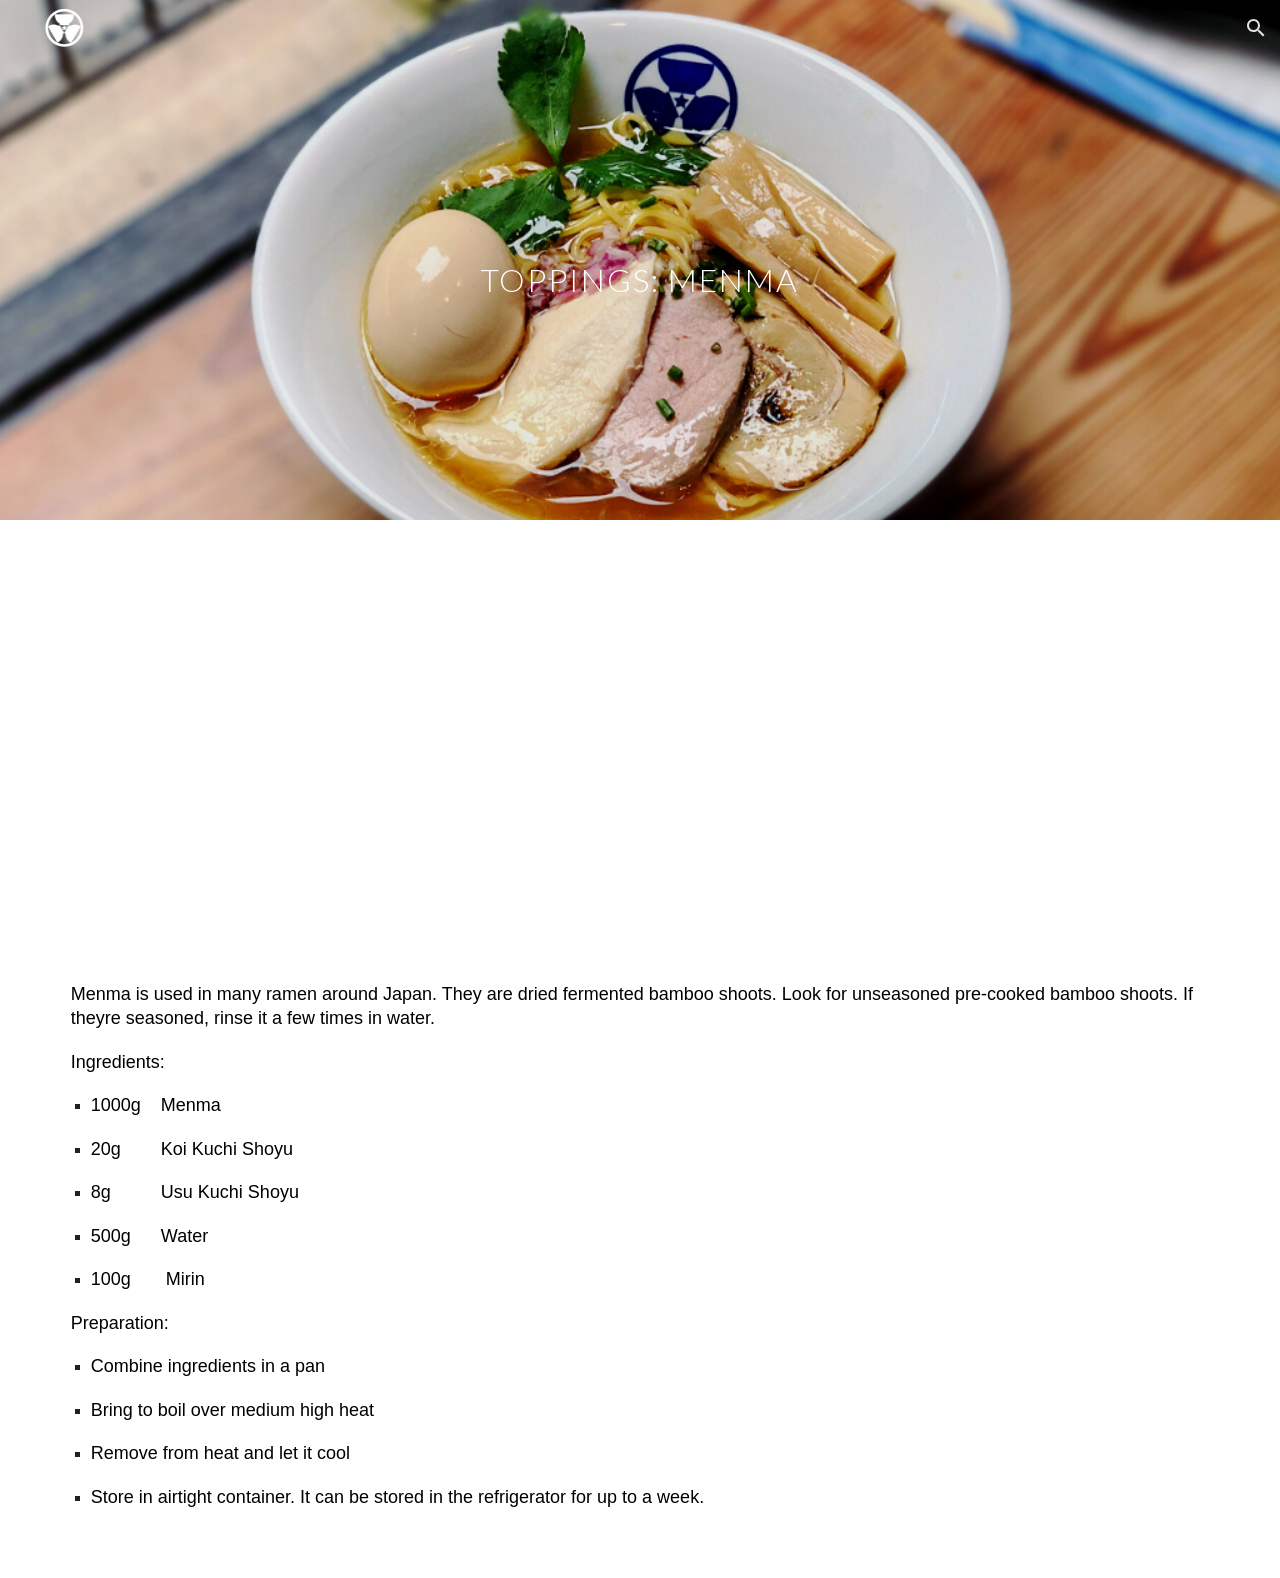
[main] (640, 259)
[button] (1256, 28)
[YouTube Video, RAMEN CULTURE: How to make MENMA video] (640, 735)
